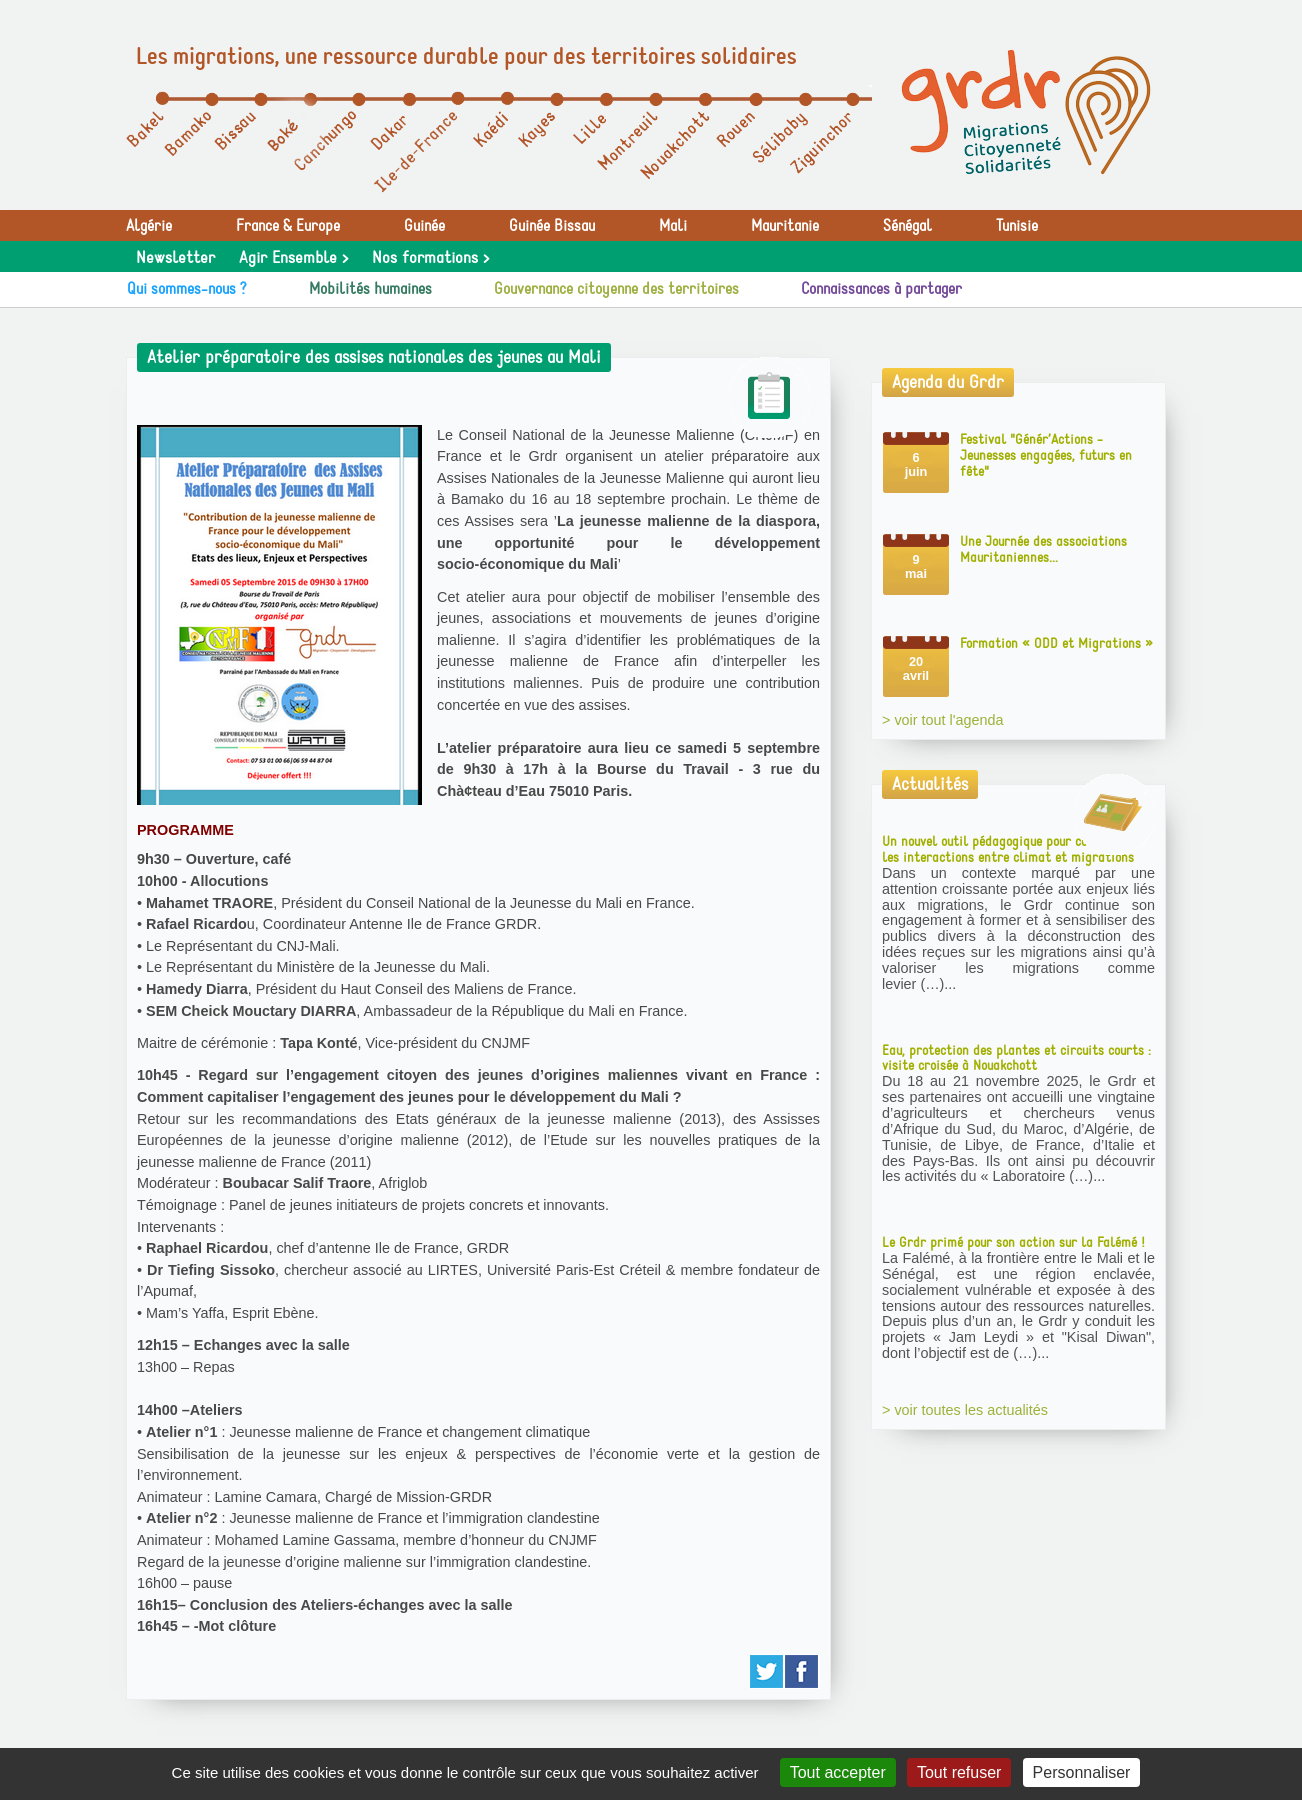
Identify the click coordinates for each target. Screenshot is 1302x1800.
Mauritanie (785, 226)
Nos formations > (430, 258)
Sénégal (907, 226)
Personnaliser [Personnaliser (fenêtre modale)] (1082, 1772)
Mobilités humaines (370, 289)
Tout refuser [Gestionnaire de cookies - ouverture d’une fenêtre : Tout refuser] (959, 1772)
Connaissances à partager (881, 289)
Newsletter (175, 258)
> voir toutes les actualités (965, 1410)
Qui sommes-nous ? (187, 289)
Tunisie (1017, 226)
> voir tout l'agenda (943, 720)
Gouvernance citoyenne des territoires (616, 289)
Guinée (424, 226)
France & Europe (288, 226)
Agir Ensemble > (293, 258)
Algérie (149, 226)
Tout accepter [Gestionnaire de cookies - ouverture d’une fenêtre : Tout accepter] (838, 1772)
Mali (673, 226)
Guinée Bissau (552, 226)
